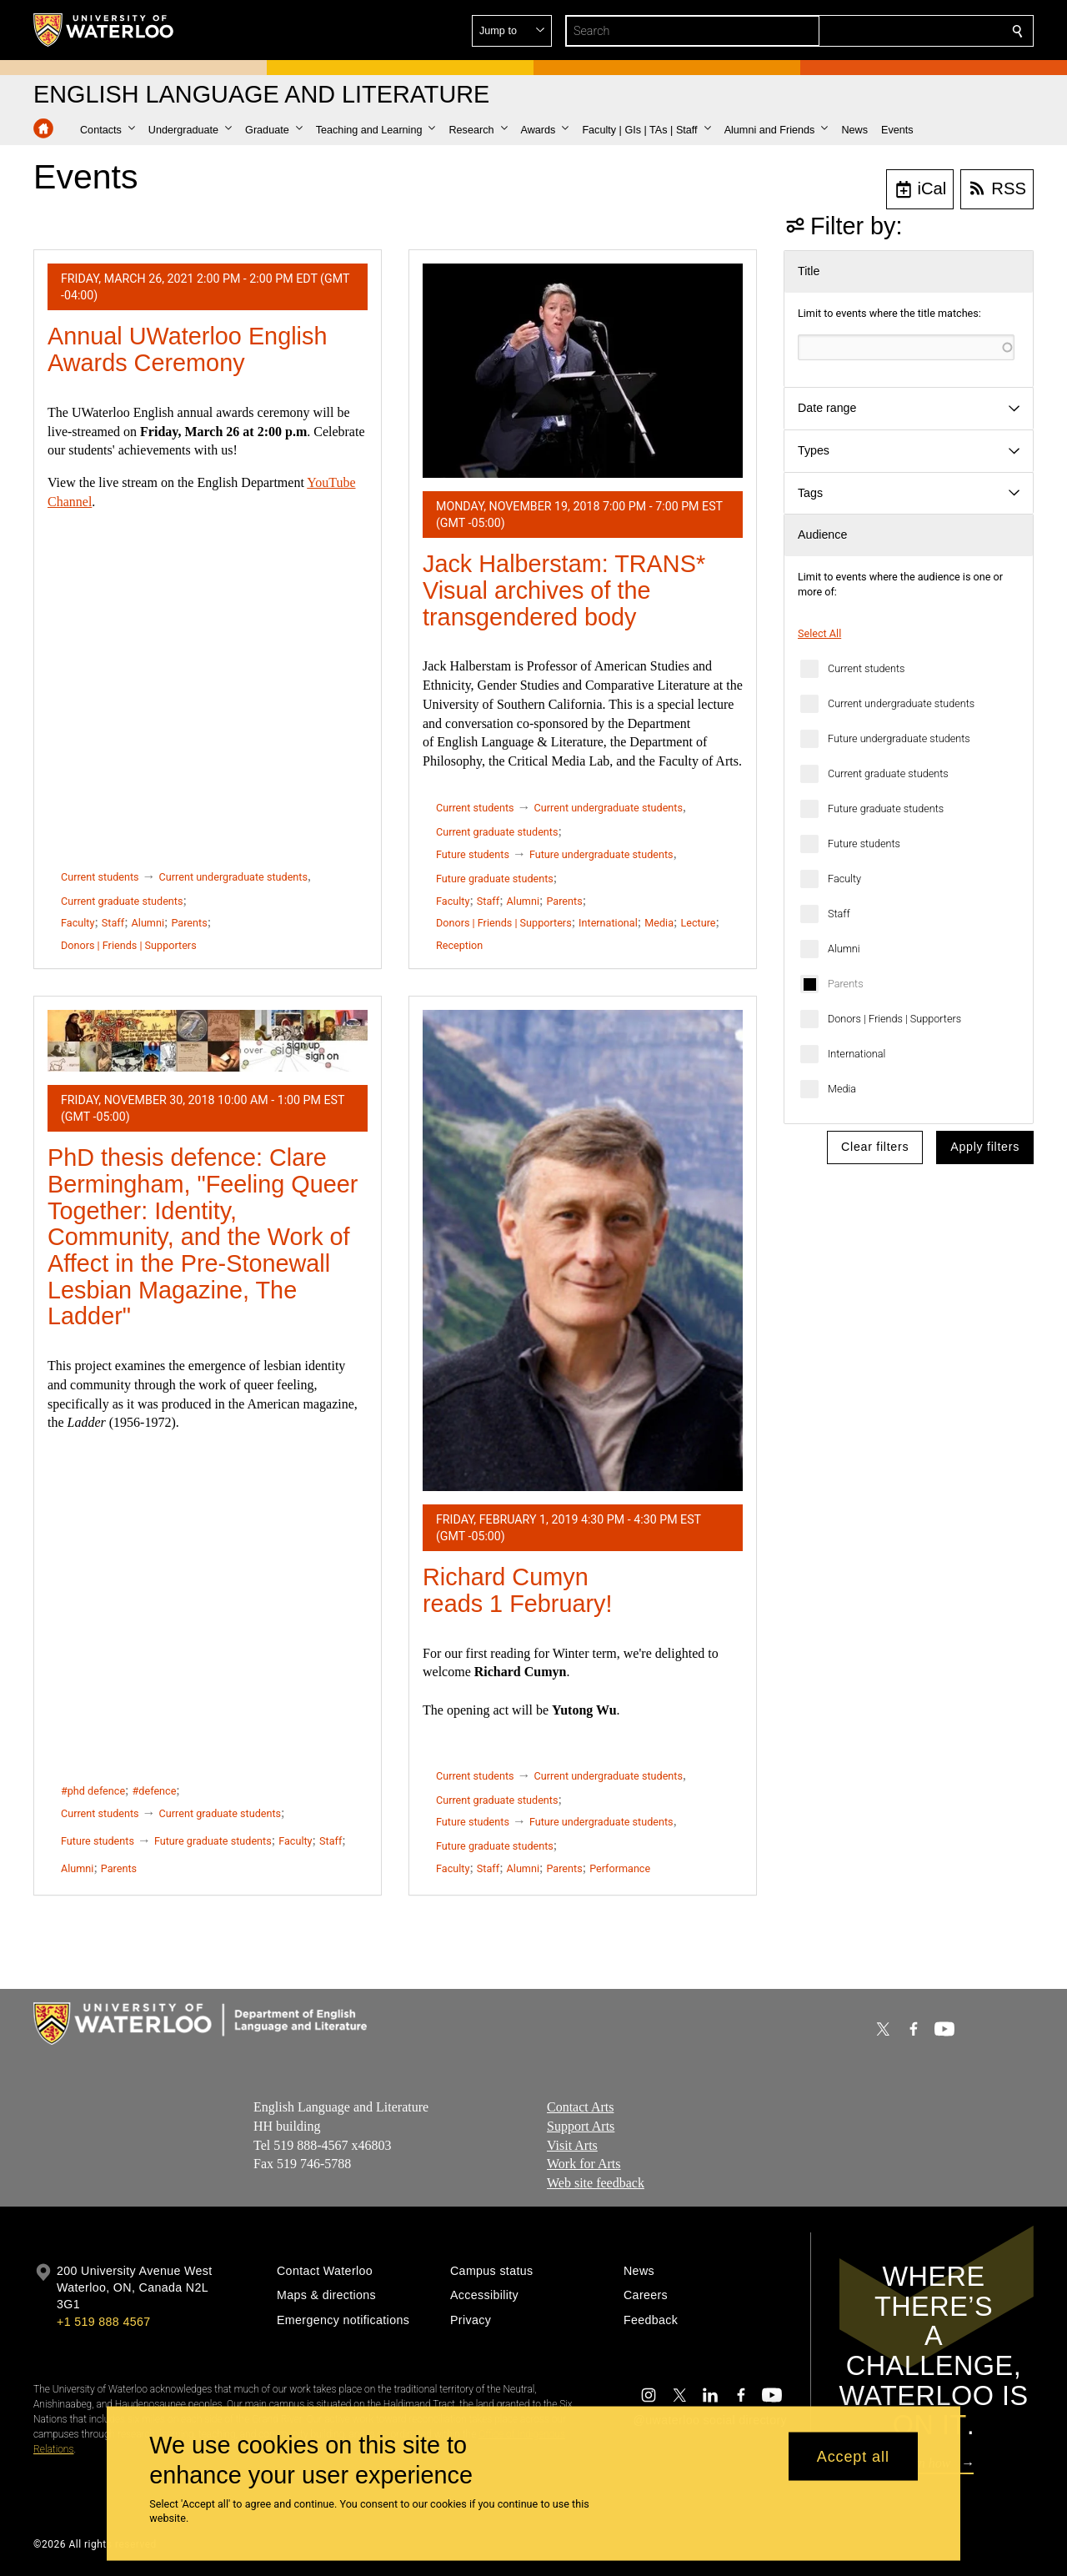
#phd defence (93, 1791)
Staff (839, 913)
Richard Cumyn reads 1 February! (518, 1590)
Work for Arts (583, 2164)
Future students (864, 843)
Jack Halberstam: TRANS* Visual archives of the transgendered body (564, 590)
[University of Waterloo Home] (104, 30)
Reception (459, 945)
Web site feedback (595, 2183)
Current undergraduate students (901, 703)
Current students (866, 668)
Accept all (853, 2456)
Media (842, 1088)
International (856, 1053)
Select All (819, 633)
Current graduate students (888, 773)
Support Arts (580, 2126)
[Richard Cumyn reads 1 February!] (583, 1250)
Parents (846, 983)
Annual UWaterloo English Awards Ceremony (187, 349)
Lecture (697, 922)
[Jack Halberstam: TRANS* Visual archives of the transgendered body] (583, 371)
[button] (897, 31)
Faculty (844, 878)
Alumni (844, 948)
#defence (155, 1791)
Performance (619, 1868)
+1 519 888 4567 (103, 2321)
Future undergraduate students (899, 738)
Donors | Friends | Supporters (894, 1018)
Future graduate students (886, 808)
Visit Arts (572, 2144)
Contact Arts (580, 2107)
